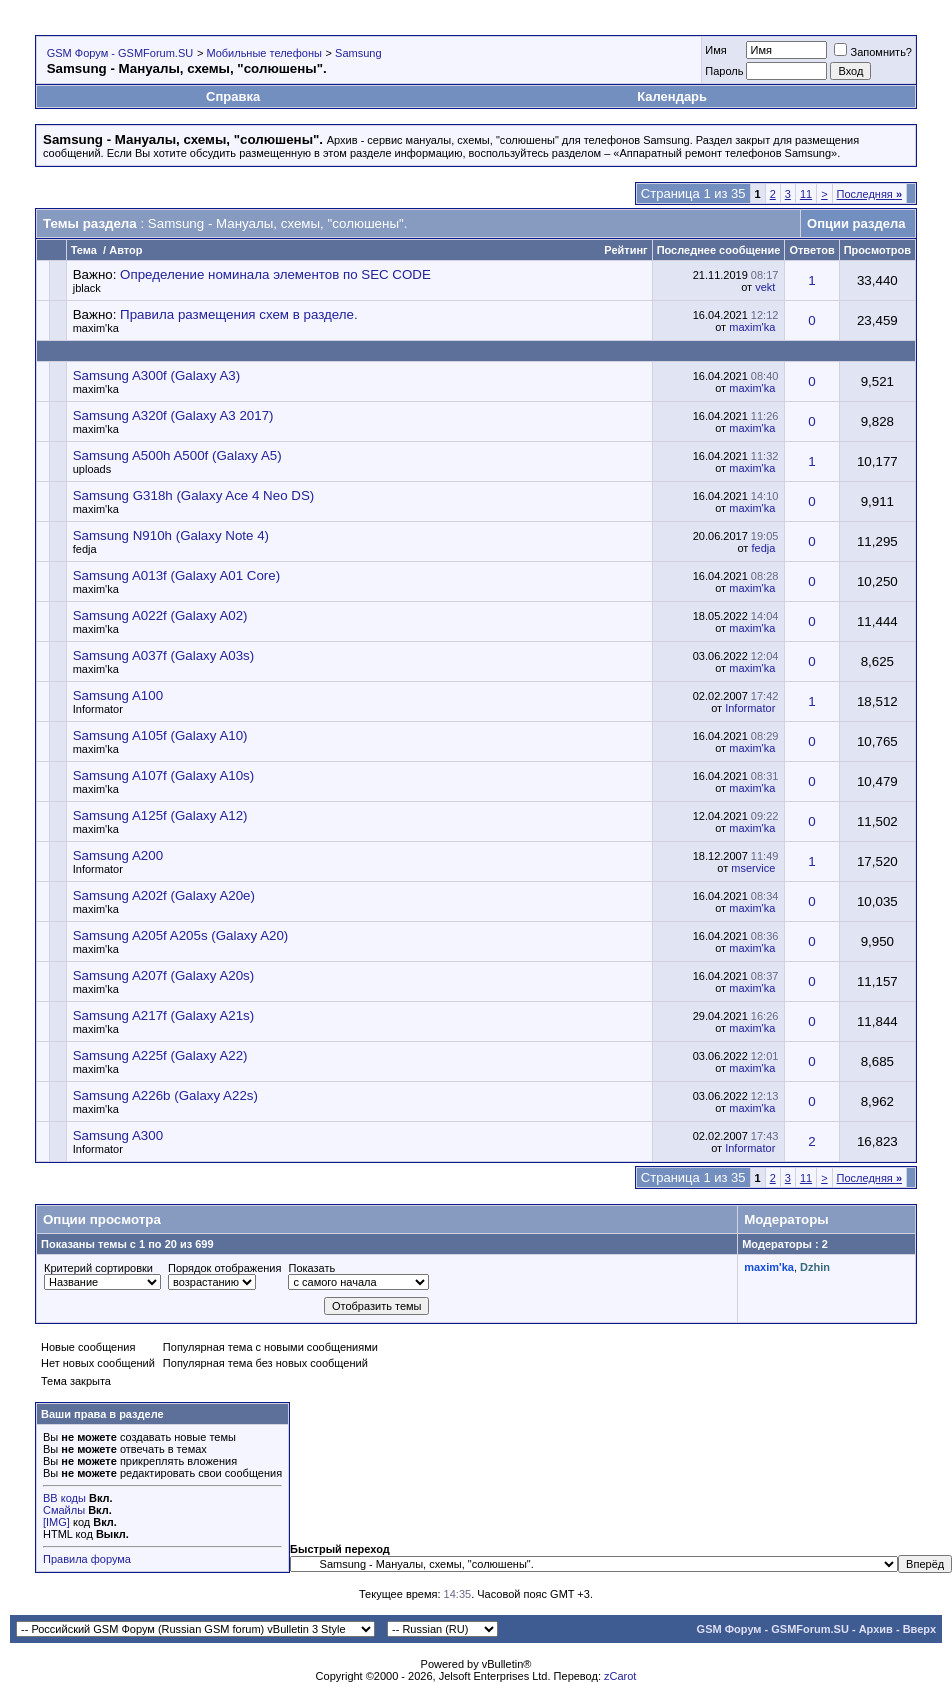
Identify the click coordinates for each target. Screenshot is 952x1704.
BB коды (64, 1498)
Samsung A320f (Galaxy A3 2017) (173, 415)
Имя (715, 50)
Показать (311, 1268)
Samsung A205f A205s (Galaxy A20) (181, 935)
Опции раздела (856, 223)
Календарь (672, 96)
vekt (765, 287)
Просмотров (877, 250)
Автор (125, 250)
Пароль (724, 71)
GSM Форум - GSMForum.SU (120, 53)
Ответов (811, 250)
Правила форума (87, 1559)
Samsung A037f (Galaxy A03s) (164, 655)
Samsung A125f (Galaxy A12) (160, 815)
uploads (92, 469)
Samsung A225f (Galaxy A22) (160, 1055)
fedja (85, 549)
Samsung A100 (118, 695)
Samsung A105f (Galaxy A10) (160, 735)
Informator (98, 709)
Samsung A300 (118, 1135)
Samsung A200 (118, 855)
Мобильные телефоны (264, 53)
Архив (876, 1629)
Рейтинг (625, 250)
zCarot (620, 1676)
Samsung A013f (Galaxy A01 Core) (176, 575)
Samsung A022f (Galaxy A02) (160, 615)
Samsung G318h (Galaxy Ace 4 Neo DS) (194, 495)
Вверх (919, 1629)
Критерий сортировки (98, 1268)
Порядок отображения (224, 1268)
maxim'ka (96, 328)
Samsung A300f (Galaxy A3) (156, 375)
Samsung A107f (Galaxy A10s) (164, 775)
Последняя (869, 194)
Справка (233, 96)
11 (806, 194)
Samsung (358, 53)
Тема (84, 250)
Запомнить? (873, 52)
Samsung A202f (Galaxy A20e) (164, 895)
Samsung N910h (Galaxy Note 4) (171, 535)
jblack (87, 288)
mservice (753, 868)
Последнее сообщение (719, 250)
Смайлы (64, 1510)
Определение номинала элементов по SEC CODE (275, 274)
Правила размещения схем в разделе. (239, 314)
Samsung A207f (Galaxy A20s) (164, 975)
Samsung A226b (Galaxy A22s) (165, 1095)
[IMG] (56, 1522)
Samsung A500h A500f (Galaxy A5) (177, 455)
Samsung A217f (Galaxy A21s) (164, 1015)
